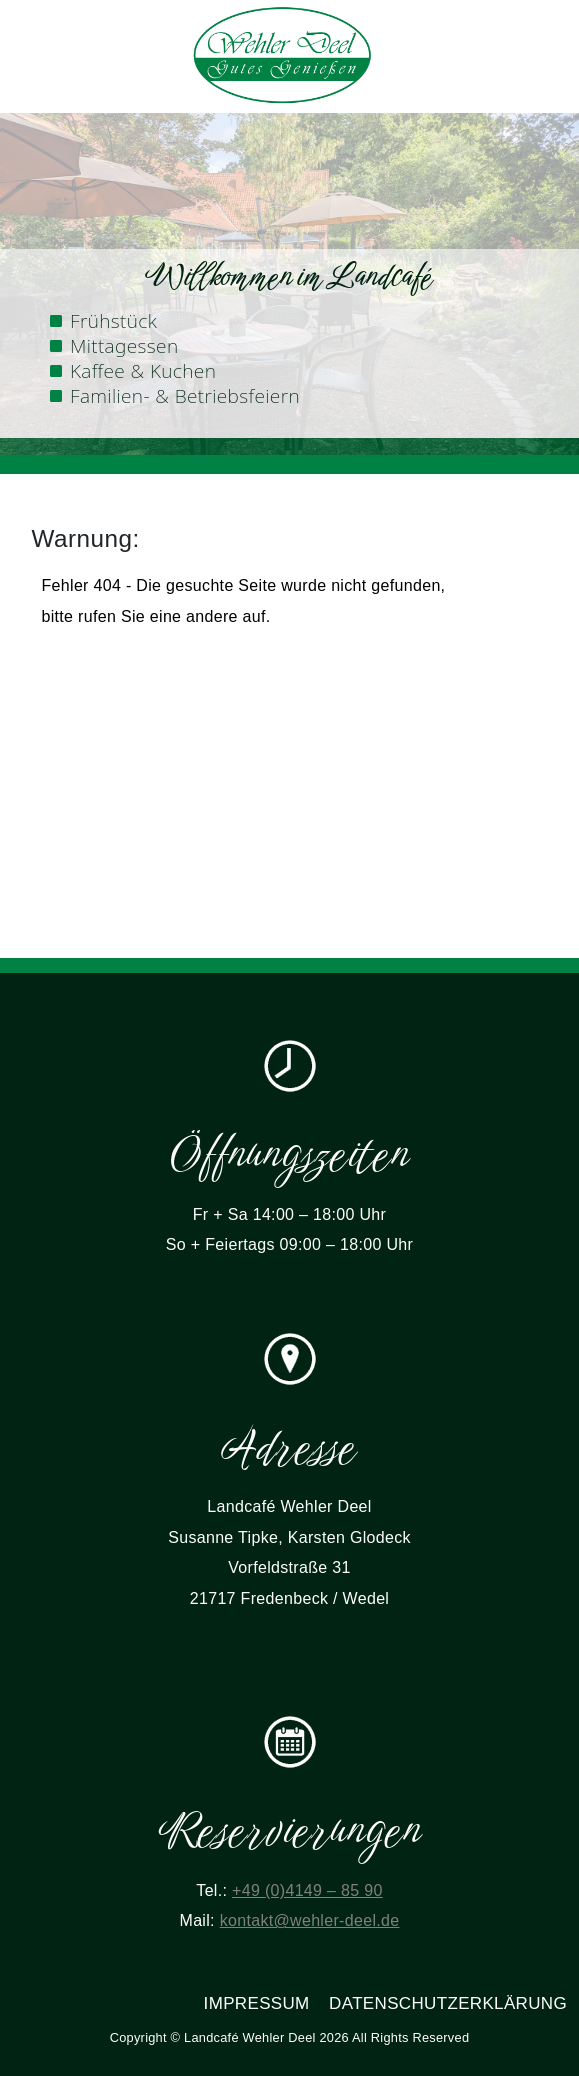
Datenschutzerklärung (448, 2003)
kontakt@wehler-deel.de (310, 1920)
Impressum (257, 2003)
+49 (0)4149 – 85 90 (307, 1890)
